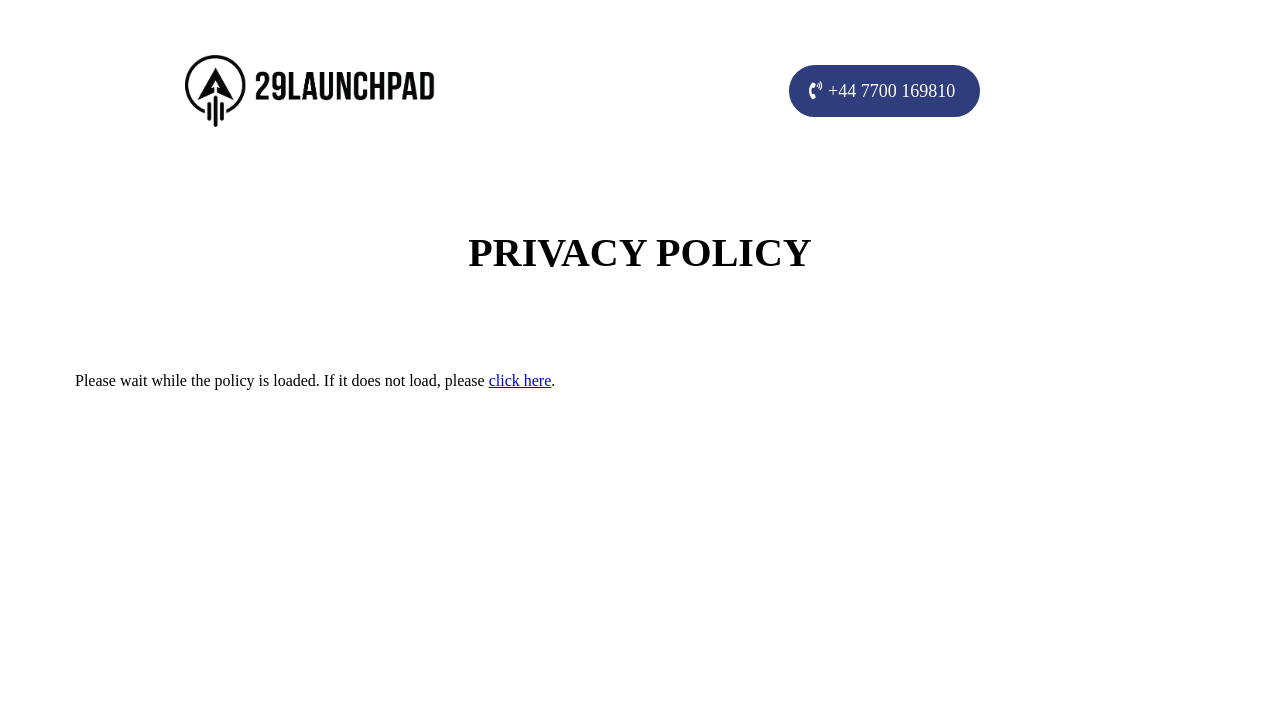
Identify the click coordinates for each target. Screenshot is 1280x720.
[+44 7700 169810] (884, 91)
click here (520, 380)
